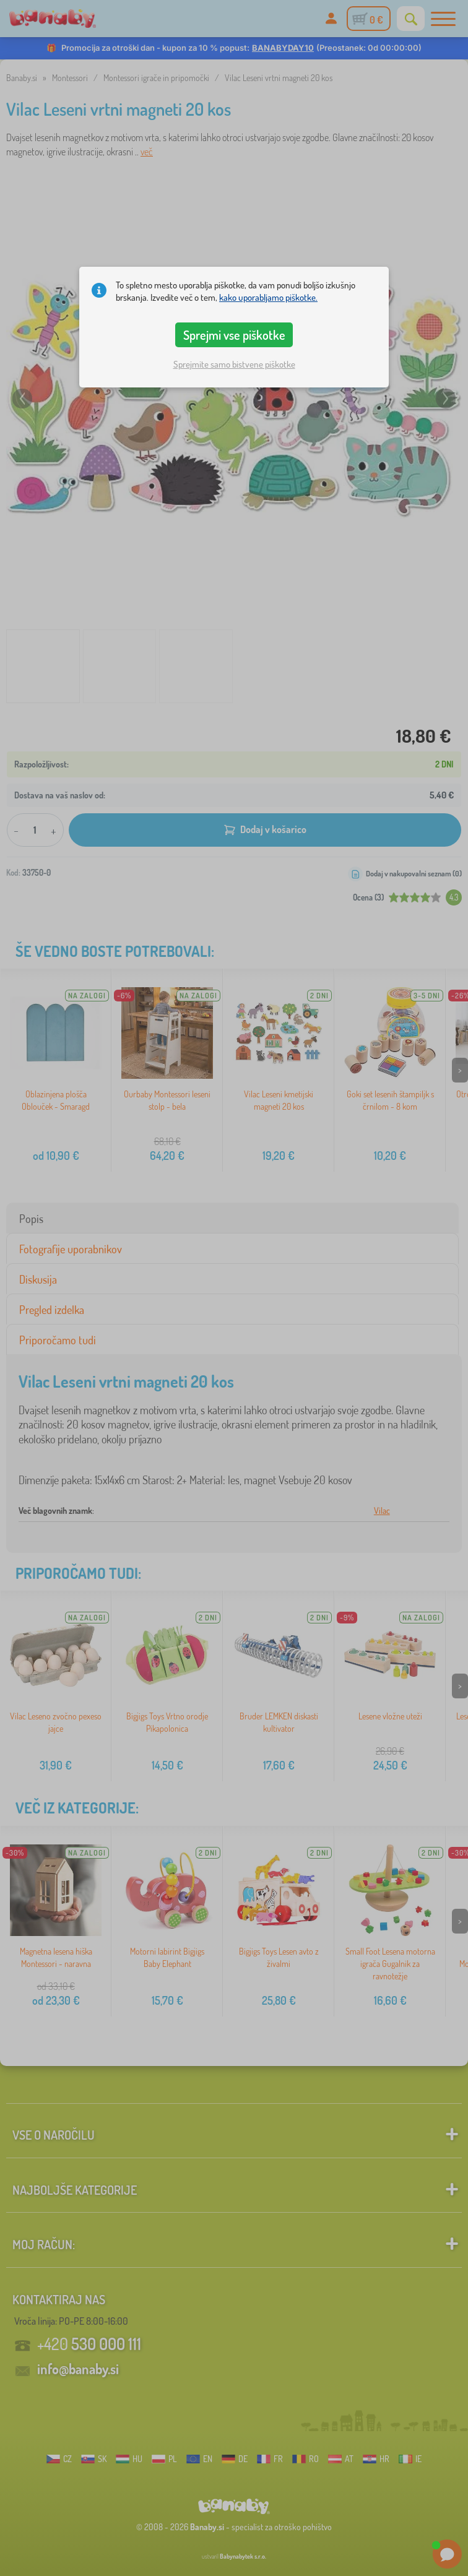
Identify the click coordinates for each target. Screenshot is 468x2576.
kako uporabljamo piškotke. (268, 297)
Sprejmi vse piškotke (234, 335)
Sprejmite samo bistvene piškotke (234, 364)
